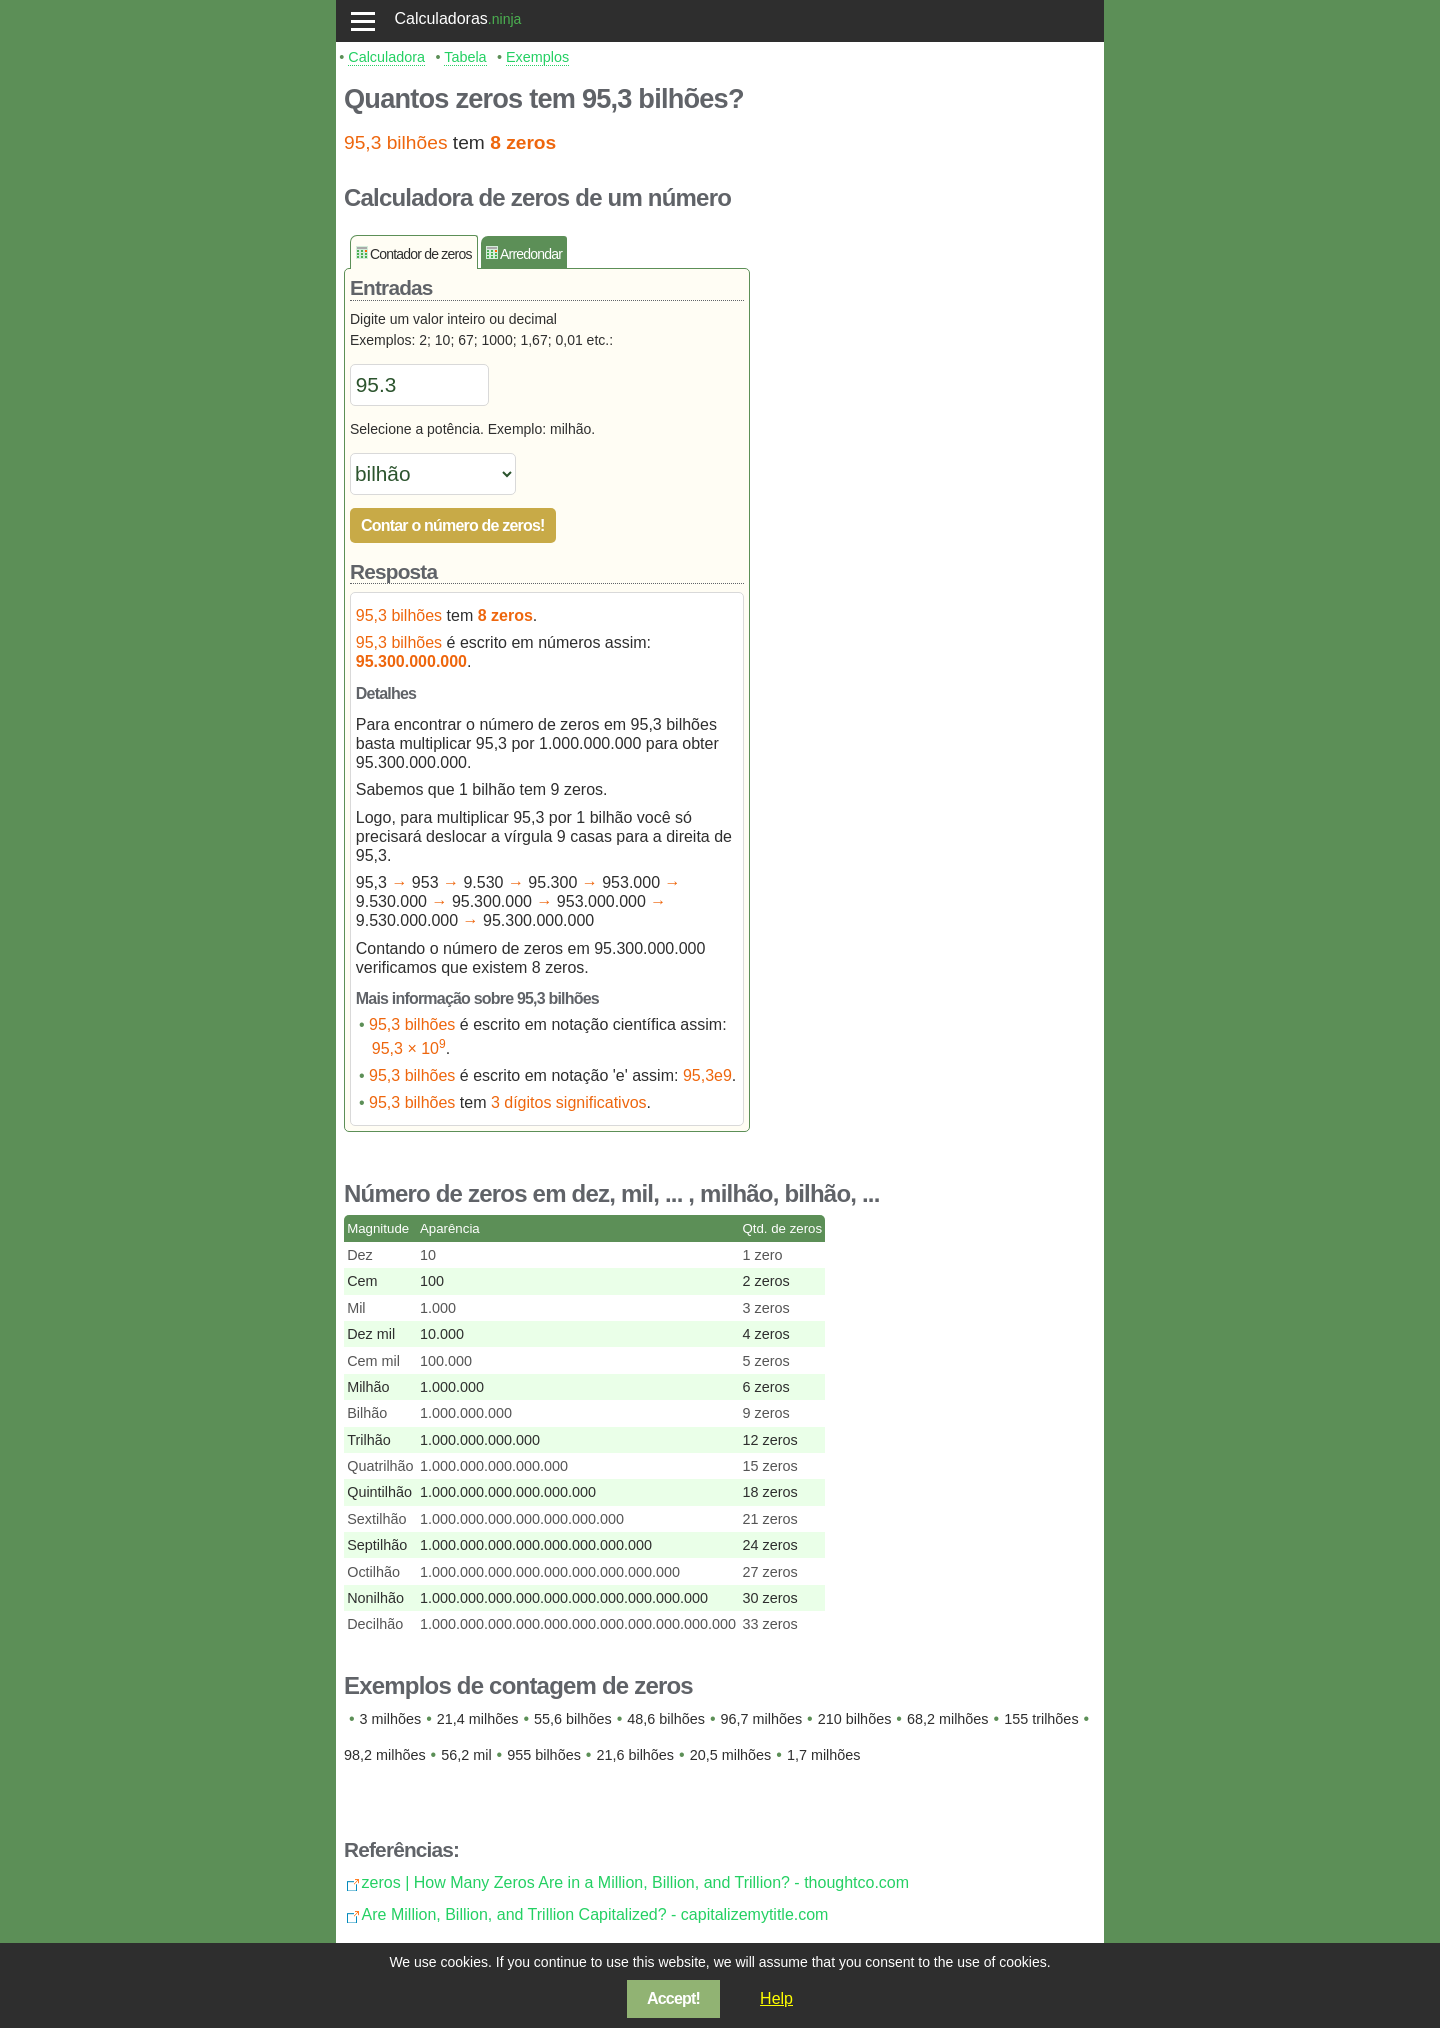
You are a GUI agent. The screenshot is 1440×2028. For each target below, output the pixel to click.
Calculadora (386, 57)
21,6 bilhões (635, 1755)
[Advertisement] (932, 535)
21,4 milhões (478, 1719)
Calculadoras (440, 18)
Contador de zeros (421, 254)
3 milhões (391, 1719)
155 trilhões (1041, 1719)
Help (776, 1998)
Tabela (465, 57)
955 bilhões (544, 1755)
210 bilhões (855, 1719)
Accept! (673, 1998)
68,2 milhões (948, 1719)
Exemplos (537, 57)
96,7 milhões (762, 1719)
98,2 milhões (385, 1755)
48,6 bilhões (666, 1719)
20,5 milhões (731, 1755)
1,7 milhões (824, 1755)
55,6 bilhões (573, 1719)
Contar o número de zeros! (453, 525)
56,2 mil (466, 1755)
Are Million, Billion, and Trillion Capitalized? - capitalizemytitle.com (595, 1914)
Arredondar (531, 254)
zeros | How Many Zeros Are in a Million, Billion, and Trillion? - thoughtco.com (636, 1882)
